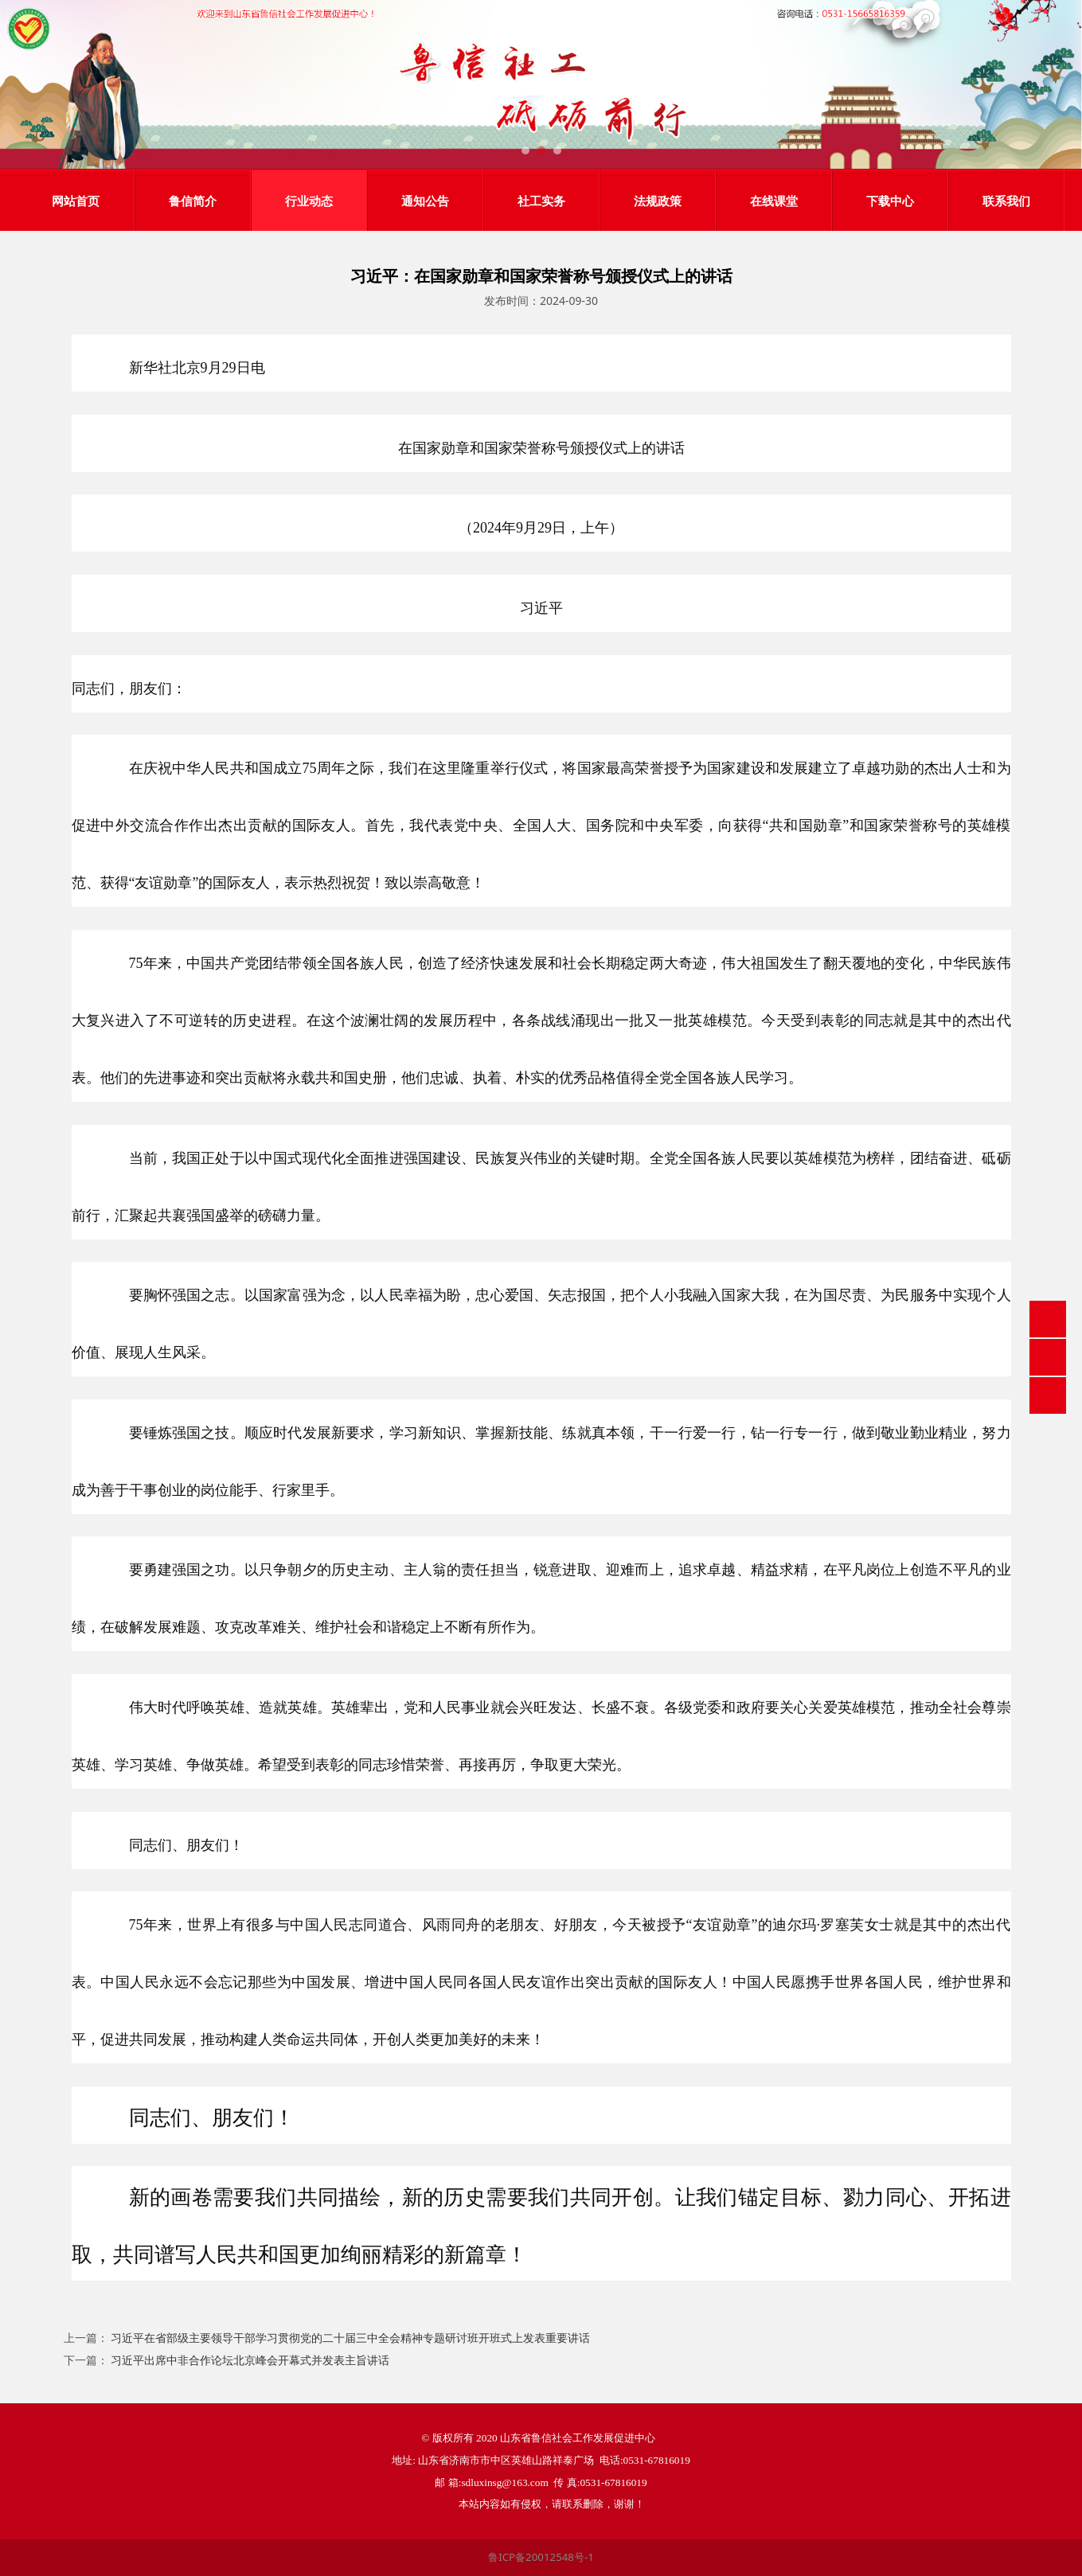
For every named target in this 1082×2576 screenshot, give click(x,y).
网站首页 (76, 201)
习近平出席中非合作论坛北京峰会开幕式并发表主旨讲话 (250, 2359)
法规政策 (658, 201)
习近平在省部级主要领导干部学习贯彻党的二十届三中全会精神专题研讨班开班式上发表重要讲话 (350, 2337)
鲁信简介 (193, 201)
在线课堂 (774, 201)
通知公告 (425, 201)
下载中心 (890, 201)
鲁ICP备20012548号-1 (541, 2557)
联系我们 (1006, 201)
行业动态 (309, 201)
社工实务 (541, 201)
